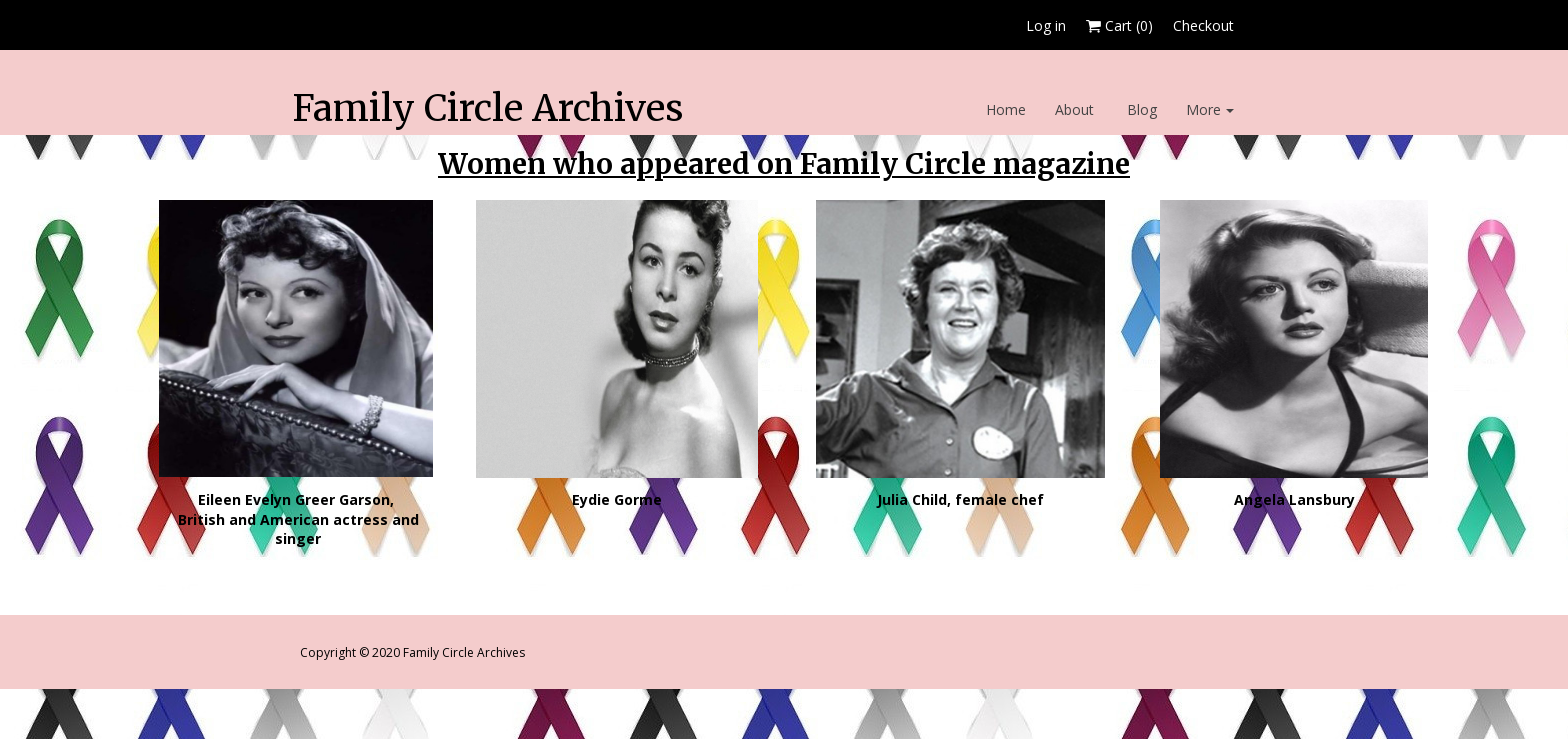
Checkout (1203, 25)
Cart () (1119, 25)
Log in (1046, 25)
